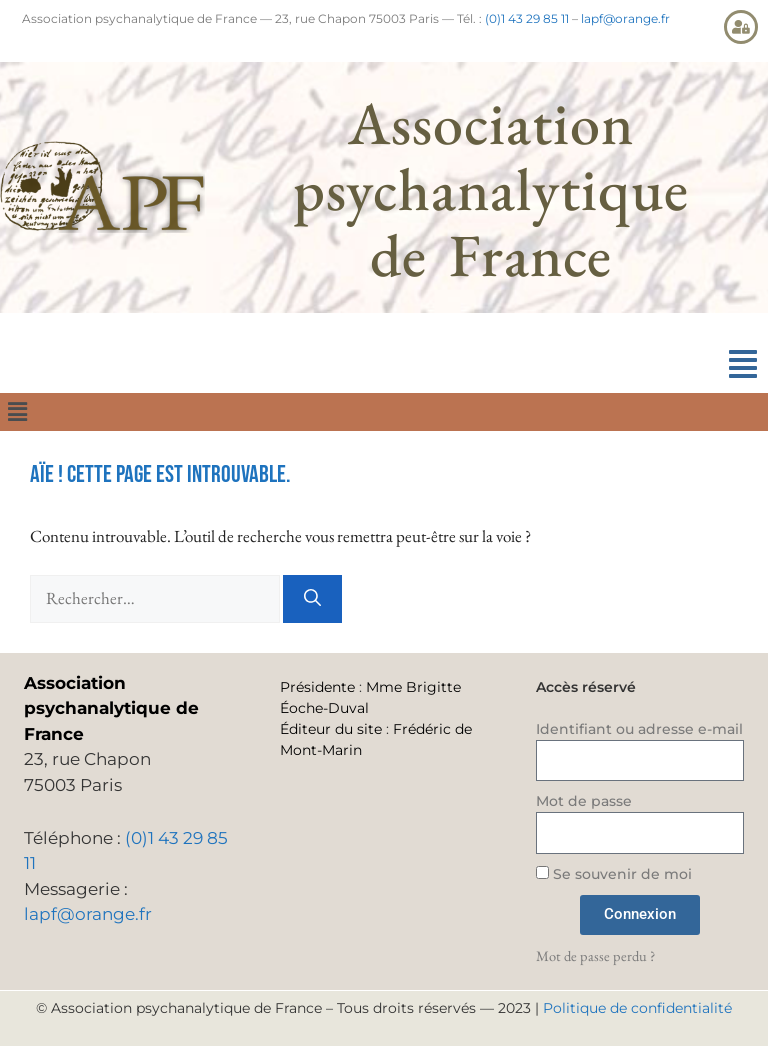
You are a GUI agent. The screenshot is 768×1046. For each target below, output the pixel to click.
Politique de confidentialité (637, 1008)
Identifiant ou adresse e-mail (639, 729)
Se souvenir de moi (614, 874)
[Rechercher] (312, 599)
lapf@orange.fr (625, 18)
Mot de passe (584, 801)
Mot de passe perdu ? (595, 955)
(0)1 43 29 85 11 (527, 18)
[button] (743, 364)
